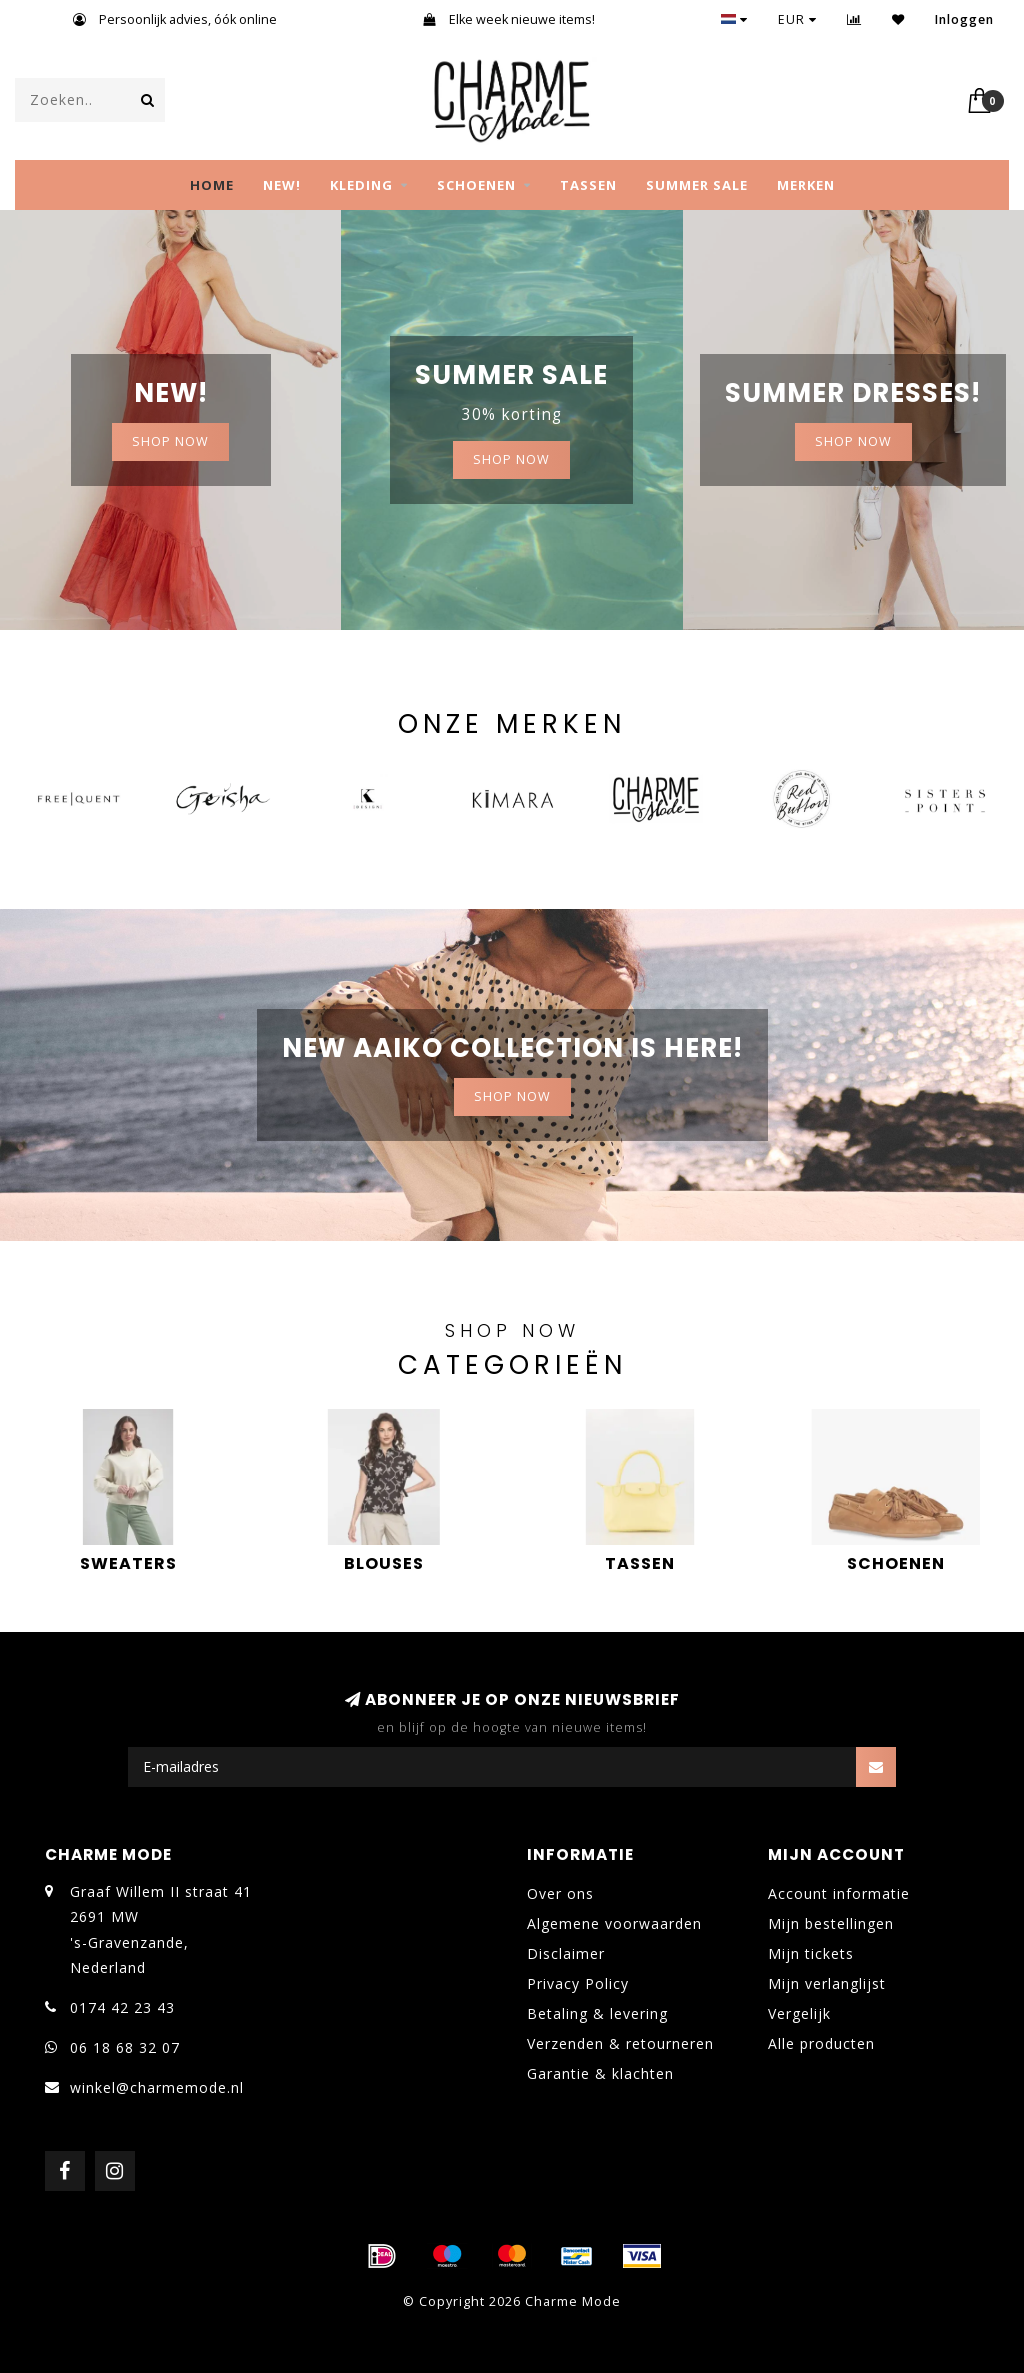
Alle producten (821, 2043)
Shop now (511, 459)
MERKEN (806, 185)
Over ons (560, 1893)
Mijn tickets (811, 1953)
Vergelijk (799, 2013)
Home (212, 185)
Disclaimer (566, 1953)
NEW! (282, 185)
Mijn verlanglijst (827, 1983)
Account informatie (839, 1893)
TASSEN (588, 185)
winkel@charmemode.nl (157, 2087)
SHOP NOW (170, 441)
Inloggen (964, 19)
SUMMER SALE (697, 185)
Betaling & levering (597, 2013)
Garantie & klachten (600, 2073)
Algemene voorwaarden (614, 1923)
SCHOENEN (476, 185)
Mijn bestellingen (831, 1923)
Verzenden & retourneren (620, 2043)
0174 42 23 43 (122, 2007)
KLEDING (361, 185)
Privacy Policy (578, 1983)
